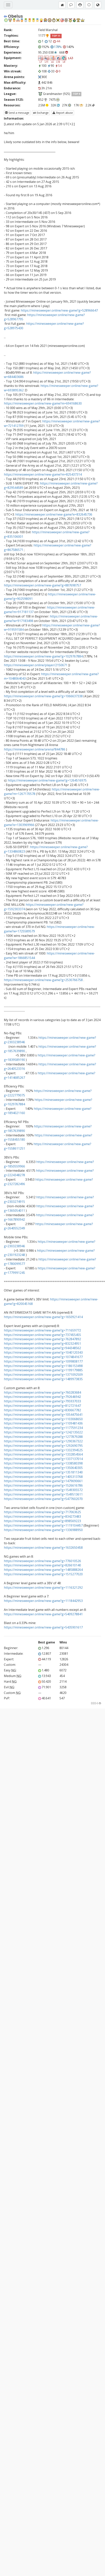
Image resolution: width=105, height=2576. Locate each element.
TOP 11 (56, 35)
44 (56, 41)
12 (48, 41)
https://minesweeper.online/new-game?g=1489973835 (43, 1379)
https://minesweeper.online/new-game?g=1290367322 (43, 1441)
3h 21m (45, 88)
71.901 (44, 1687)
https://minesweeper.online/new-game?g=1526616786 (43, 1485)
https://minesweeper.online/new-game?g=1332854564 (43, 1454)
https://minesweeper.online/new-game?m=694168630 (43, 403)
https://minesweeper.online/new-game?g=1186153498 (43, 1366)
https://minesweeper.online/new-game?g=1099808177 (43, 1361)
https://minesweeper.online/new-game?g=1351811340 (43, 1472)
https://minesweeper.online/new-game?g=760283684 (42, 1392)
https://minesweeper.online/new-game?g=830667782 (42, 1410)
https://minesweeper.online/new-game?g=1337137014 (43, 1459)
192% (43, 47)
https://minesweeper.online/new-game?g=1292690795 (43, 1445)
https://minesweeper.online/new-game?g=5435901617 (43, 1627)
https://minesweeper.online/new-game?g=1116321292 (43, 1587)
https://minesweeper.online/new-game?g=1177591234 (43, 1428)
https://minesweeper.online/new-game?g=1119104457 (43, 1525)
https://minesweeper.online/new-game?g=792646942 (42, 1397)
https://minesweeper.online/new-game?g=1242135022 (43, 1432)
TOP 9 (76, 94)
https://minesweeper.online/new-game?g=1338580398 (43, 1463)
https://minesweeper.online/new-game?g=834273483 (42, 1516)
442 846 (46, 82)
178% (56, 47)
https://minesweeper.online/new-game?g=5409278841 (43, 1614)
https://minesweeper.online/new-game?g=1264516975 (47, 780)
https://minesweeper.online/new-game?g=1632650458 (43, 1547)
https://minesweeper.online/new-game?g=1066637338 (43, 696)
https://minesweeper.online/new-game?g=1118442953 (43, 1601)
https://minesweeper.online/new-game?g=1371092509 (43, 1374)
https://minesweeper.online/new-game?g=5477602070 (43, 1499)
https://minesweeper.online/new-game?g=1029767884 (43, 656)
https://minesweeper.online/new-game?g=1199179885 (43, 1370)
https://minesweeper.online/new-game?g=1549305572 (43, 1490)
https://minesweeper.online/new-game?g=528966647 (59, 310)
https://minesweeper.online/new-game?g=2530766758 (43, 980)
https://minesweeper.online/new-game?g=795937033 (42, 1401)
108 (42, 71)
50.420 (44, 1681)
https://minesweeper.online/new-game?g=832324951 (42, 1343)
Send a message (17, 113)
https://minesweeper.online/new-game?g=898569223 (42, 1521)
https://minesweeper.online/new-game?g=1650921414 (43, 1317)
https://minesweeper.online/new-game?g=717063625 (42, 1512)
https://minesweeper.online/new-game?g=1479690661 (43, 1481)
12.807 (44, 1653)
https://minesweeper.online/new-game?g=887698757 (42, 585)
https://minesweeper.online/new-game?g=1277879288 (43, 1437)
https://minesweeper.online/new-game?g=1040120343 (43, 1352)
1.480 (43, 1670)
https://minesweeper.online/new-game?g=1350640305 (43, 1468)
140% (68, 47)
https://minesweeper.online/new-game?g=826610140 (42, 1565)
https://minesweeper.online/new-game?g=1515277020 (43, 1574)
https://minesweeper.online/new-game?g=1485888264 (43, 1570)
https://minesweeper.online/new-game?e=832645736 (53, 514)
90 (50, 65)
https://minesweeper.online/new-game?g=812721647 (42, 1406)
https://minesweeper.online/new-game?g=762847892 (42, 1339)
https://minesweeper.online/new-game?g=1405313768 (43, 1477)
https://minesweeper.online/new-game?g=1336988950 (43, 1530)
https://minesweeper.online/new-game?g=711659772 (42, 1330)
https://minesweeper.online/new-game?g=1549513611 (43, 1494)
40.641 (44, 1698)
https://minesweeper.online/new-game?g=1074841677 (43, 1357)
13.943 (44, 1676)
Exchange (41, 113)
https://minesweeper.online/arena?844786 (34, 749)
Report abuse (62, 113)
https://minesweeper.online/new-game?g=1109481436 (43, 1423)
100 (42, 65)
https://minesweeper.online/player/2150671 (35, 665)
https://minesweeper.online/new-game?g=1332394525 (43, 1450)
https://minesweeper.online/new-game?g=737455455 (42, 1335)
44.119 (44, 1659)
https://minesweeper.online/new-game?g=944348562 (42, 1348)
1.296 (43, 1648)
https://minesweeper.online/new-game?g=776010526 (42, 1561)
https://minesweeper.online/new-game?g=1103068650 (43, 1419)
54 (58, 65)
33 (51, 71)
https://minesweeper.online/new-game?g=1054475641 (43, 1414)
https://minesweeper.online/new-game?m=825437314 (43, 474)
